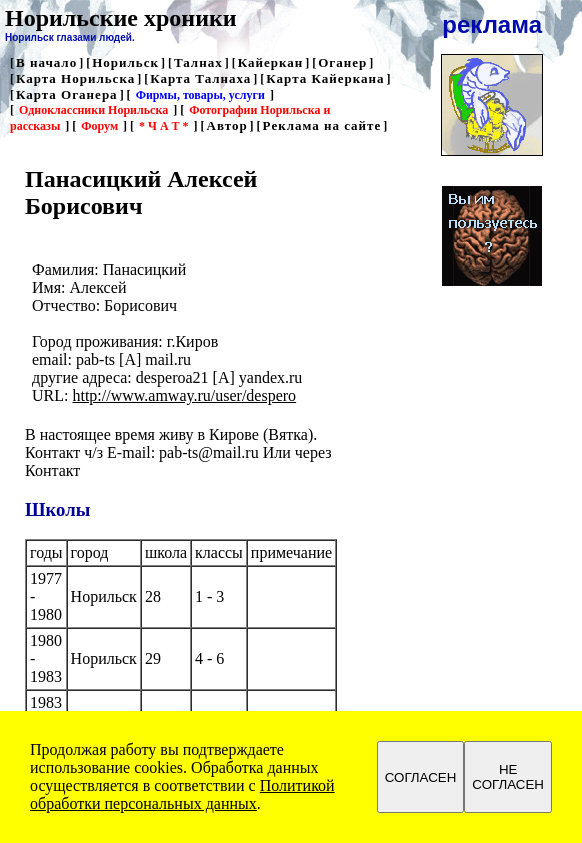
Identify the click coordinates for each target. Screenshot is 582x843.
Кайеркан (271, 62)
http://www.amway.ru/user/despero (184, 395)
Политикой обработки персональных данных (182, 794)
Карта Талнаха (200, 78)
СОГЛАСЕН (421, 777)
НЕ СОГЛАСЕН (508, 777)
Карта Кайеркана (325, 78)
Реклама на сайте (322, 125)
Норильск (125, 62)
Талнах (198, 62)
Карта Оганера (67, 94)
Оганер (342, 62)
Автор (227, 125)
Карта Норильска (75, 78)
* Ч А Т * (163, 126)
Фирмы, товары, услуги (200, 95)
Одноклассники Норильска (93, 110)
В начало (46, 62)
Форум (99, 126)
